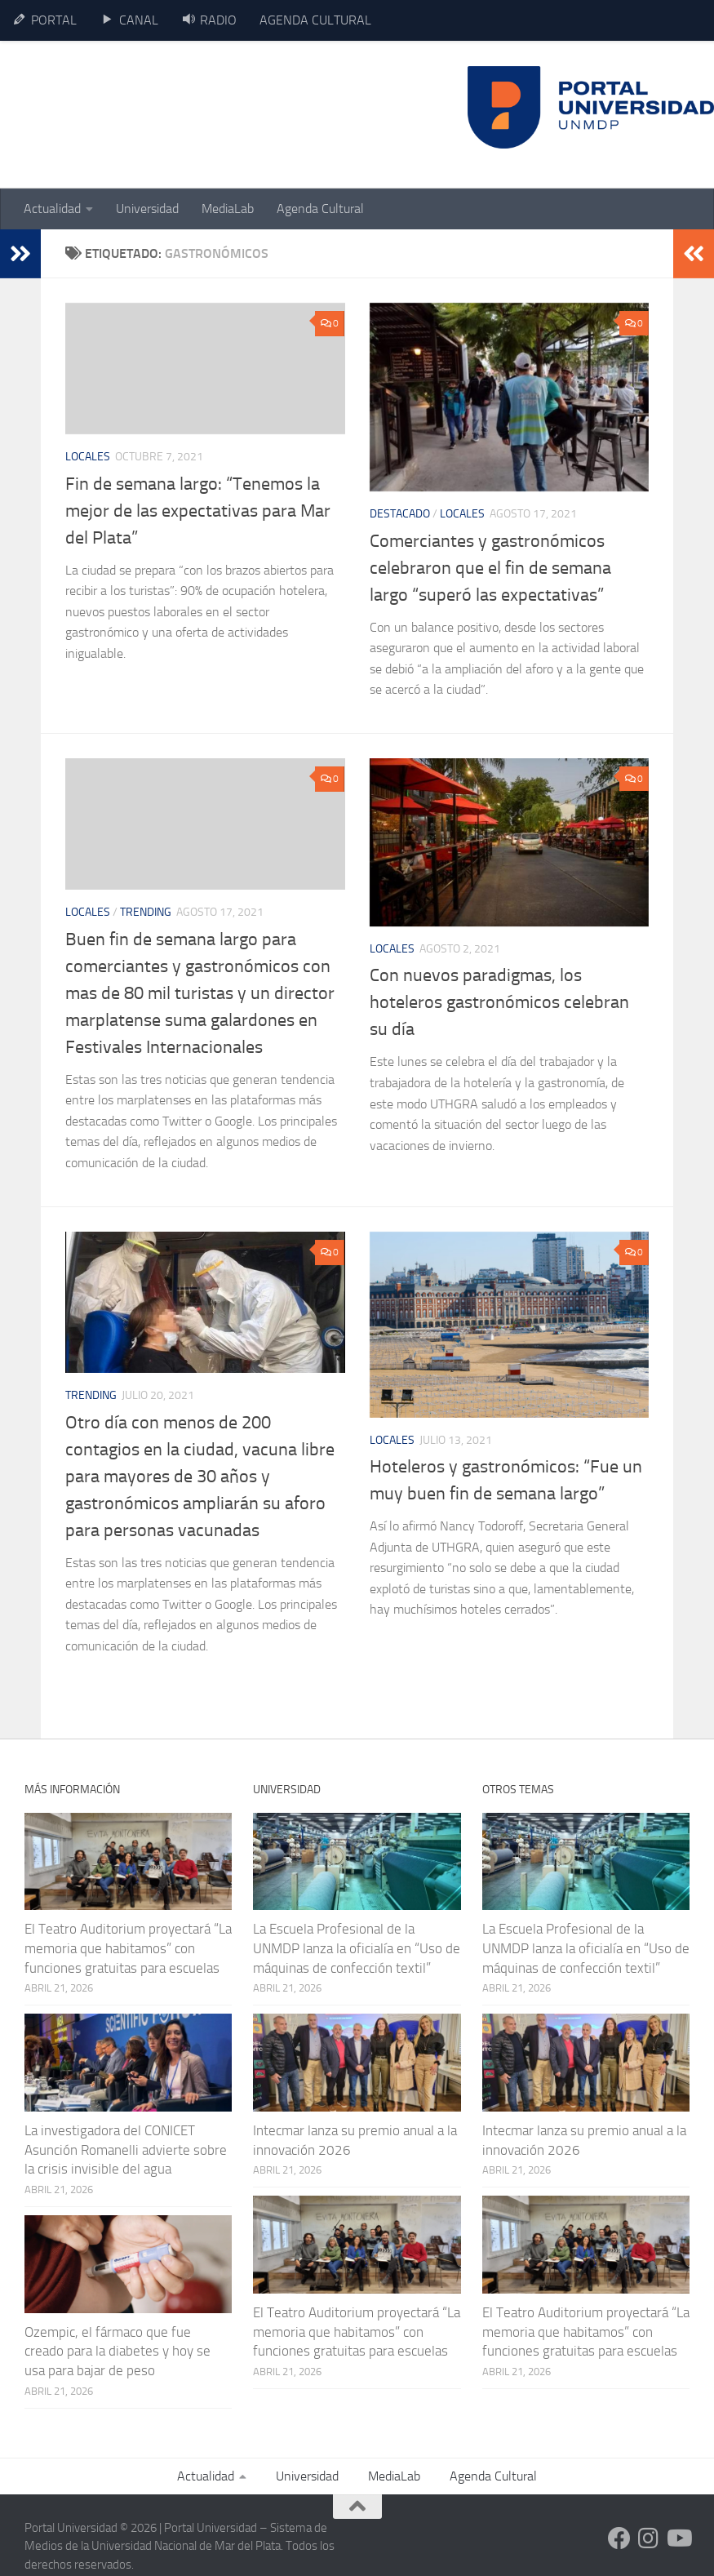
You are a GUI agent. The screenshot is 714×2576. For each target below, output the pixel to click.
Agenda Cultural (320, 208)
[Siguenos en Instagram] (648, 2538)
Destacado (400, 514)
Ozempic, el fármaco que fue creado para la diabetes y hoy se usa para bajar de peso (117, 2351)
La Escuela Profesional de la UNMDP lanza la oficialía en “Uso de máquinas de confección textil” (356, 1948)
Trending (145, 912)
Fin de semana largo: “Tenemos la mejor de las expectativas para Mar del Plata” (197, 511)
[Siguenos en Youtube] (678, 2538)
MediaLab (228, 208)
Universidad (147, 208)
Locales (87, 457)
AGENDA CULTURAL (315, 20)
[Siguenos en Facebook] (619, 2538)
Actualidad (52, 208)
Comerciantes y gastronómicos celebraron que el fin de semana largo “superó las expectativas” (490, 568)
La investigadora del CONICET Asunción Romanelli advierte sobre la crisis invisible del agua (125, 2149)
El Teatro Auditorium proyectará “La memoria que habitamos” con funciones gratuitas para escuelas (128, 1948)
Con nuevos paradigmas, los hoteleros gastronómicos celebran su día (499, 1002)
